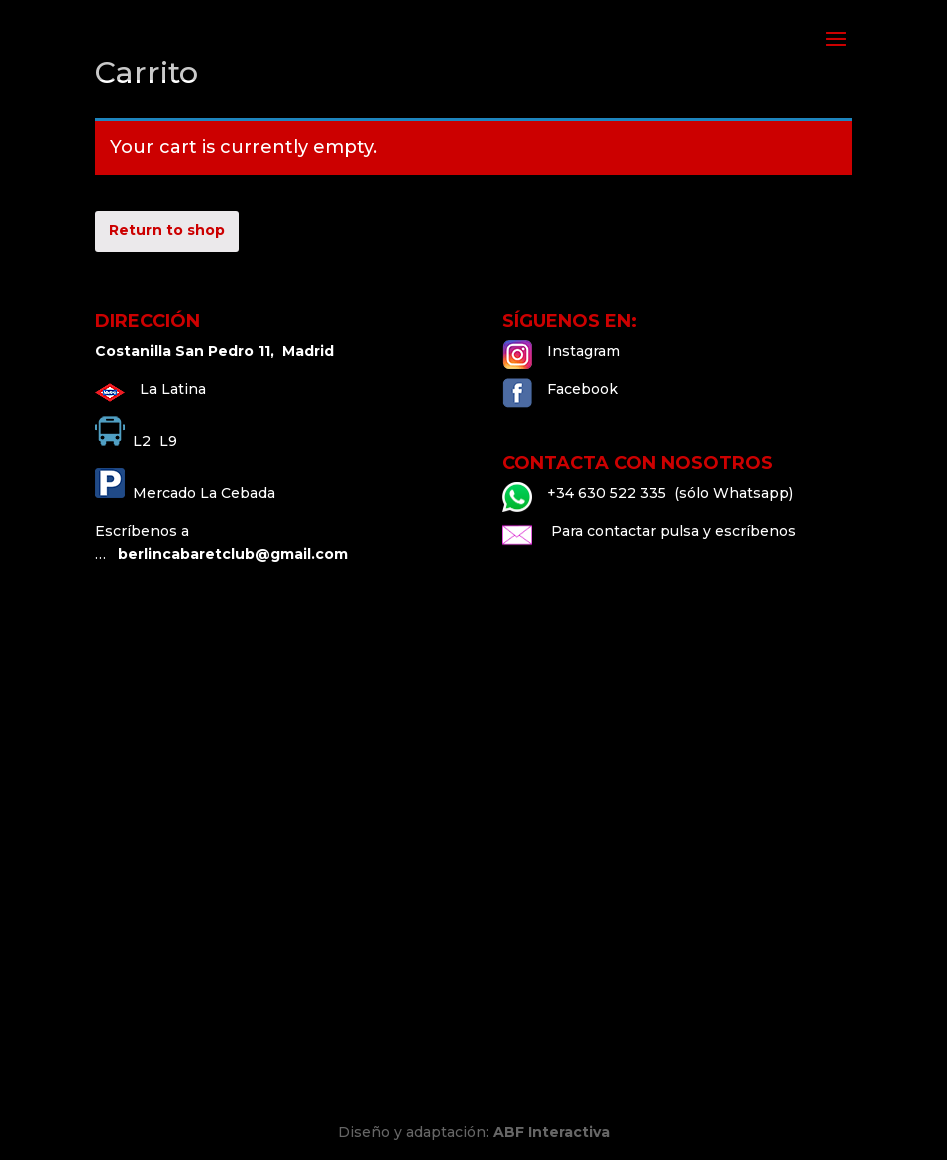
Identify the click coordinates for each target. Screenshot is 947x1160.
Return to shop (167, 230)
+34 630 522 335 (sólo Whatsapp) (670, 493)
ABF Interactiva (551, 1132)
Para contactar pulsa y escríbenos (671, 531)
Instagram (583, 351)
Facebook (582, 389)
